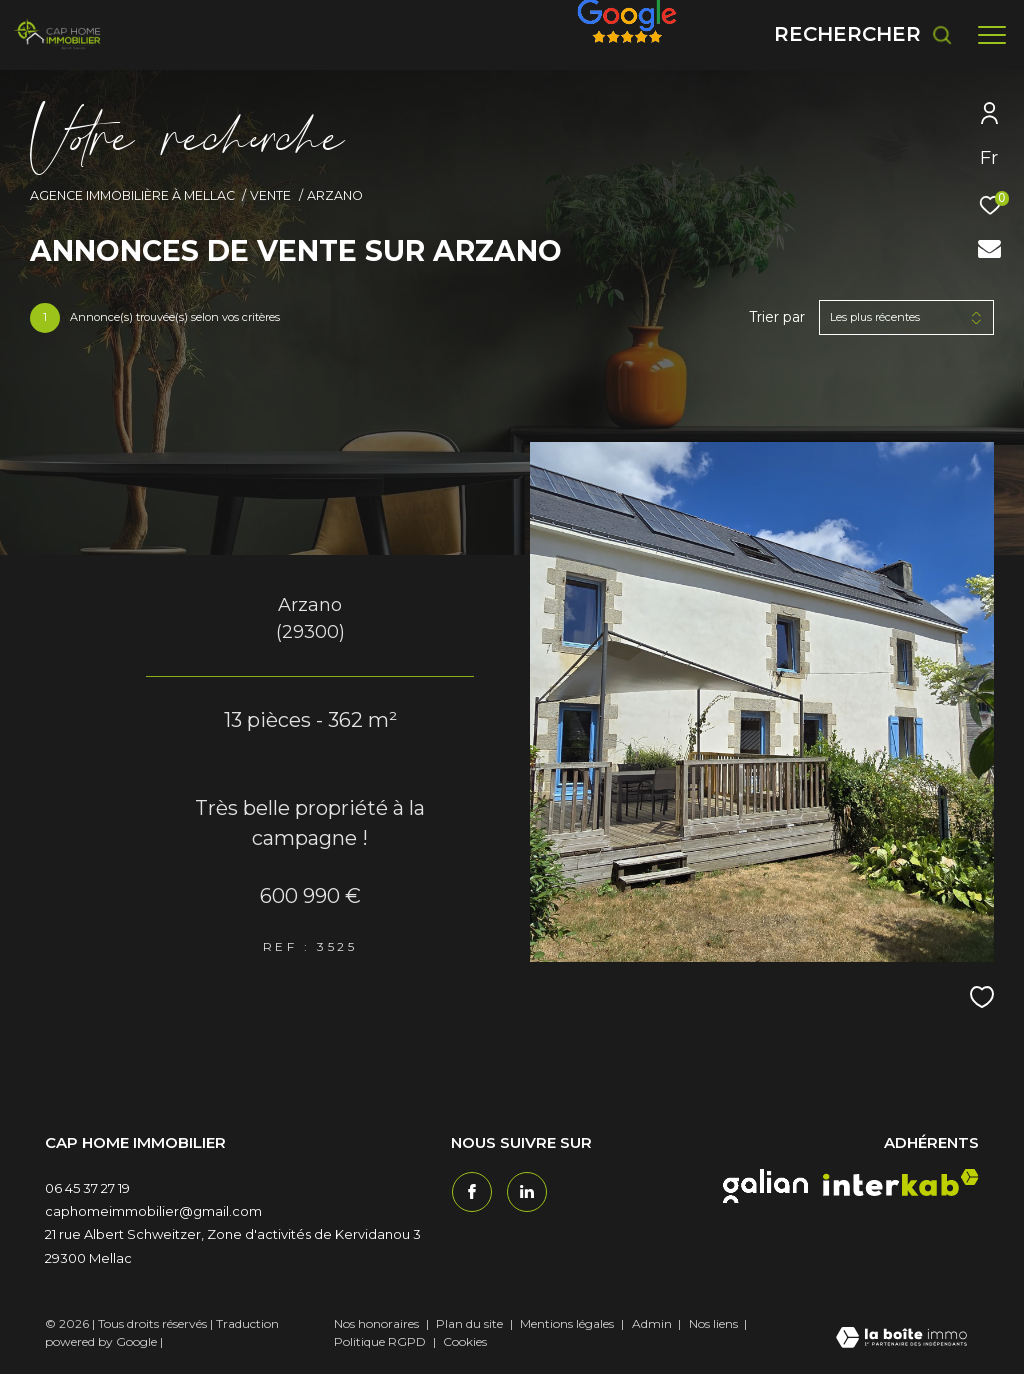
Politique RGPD (380, 1341)
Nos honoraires (376, 1323)
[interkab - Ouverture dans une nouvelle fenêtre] (901, 1182)
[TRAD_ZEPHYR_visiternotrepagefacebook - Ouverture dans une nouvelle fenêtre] (471, 1191)
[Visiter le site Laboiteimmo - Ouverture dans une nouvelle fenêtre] (901, 1339)
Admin (653, 1323)
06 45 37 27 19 (87, 1188)
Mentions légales (568, 1323)
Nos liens (715, 1323)
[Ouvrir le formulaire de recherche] (863, 34)
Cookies (465, 1342)
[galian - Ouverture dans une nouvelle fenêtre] (765, 1186)
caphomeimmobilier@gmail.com (153, 1211)
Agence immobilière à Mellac (132, 195)
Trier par (777, 317)
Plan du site (471, 1323)
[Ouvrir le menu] (992, 35)
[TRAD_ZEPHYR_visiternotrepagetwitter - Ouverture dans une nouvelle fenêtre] (526, 1191)
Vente (270, 195)
